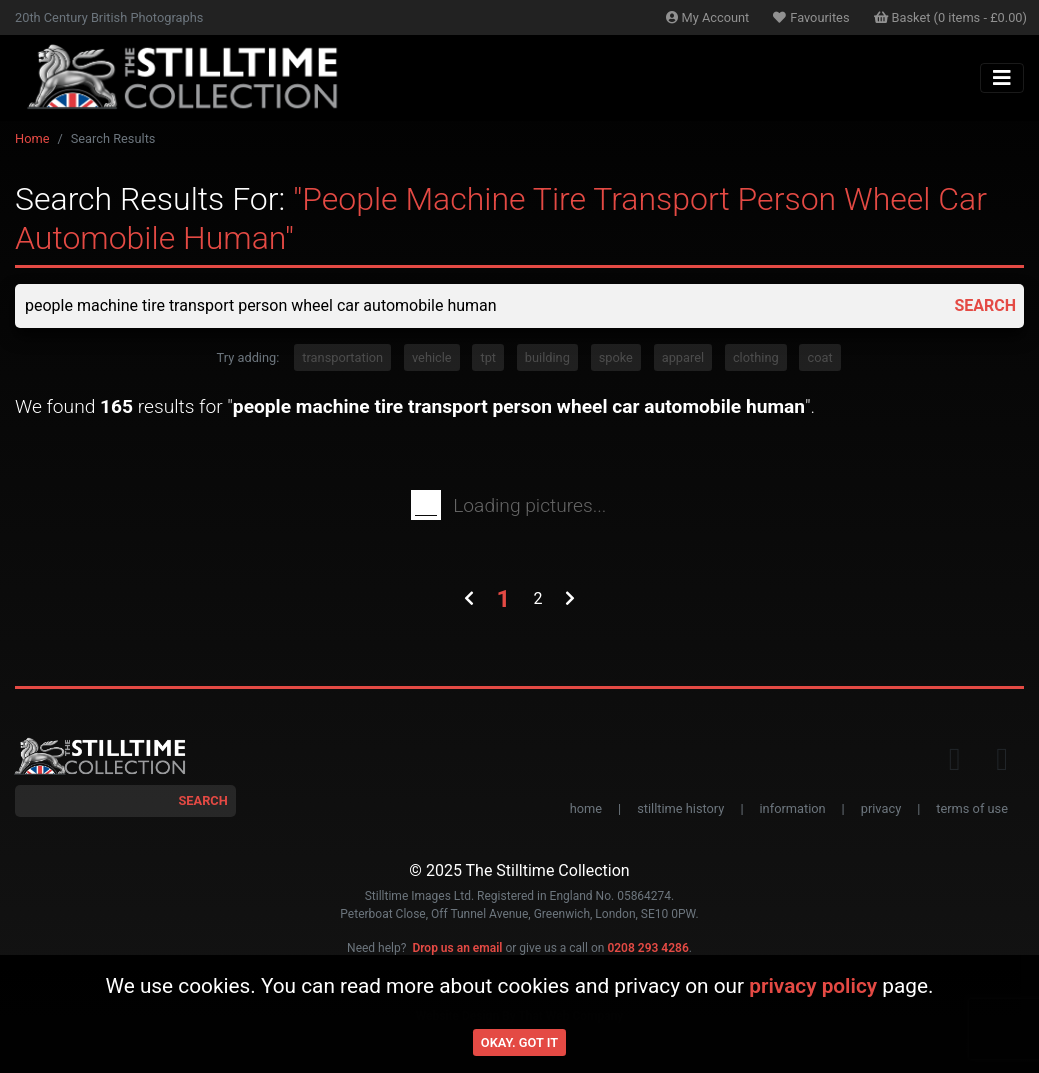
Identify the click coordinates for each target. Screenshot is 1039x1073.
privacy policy (813, 986)
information (793, 808)
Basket (951, 17)
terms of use (972, 808)
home (586, 808)
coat (819, 357)
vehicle (432, 357)
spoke (616, 357)
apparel (683, 357)
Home (32, 138)
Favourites (811, 17)
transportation (342, 357)
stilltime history (680, 808)
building (547, 357)
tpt (488, 357)
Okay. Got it (519, 1042)
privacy (881, 808)
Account (708, 17)
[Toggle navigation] (1002, 78)
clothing (756, 357)
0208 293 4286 (647, 948)
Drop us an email (457, 948)
